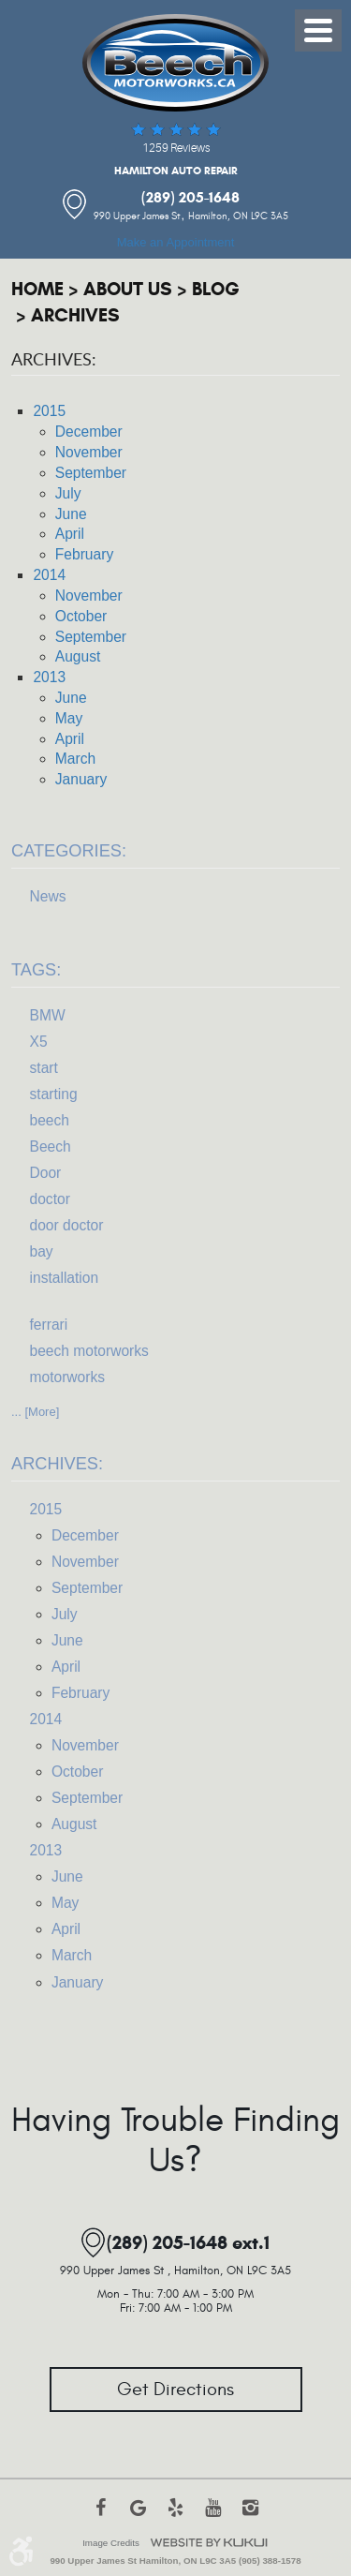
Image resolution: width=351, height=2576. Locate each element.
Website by (209, 2543)
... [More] (35, 1412)
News (48, 896)
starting (54, 1094)
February (84, 554)
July (68, 493)
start (44, 1068)
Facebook (101, 2517)
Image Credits (110, 2543)
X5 (39, 1042)
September (90, 473)
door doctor (67, 1225)
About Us (127, 289)
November (89, 452)
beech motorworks (89, 1351)
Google (138, 2517)
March (75, 759)
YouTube (213, 2517)
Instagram (251, 2517)
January (81, 779)
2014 (49, 575)
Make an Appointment (176, 242)
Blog (216, 289)
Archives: (57, 1463)
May (68, 718)
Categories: (68, 850)
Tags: (36, 969)
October (81, 616)
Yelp (176, 2517)
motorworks (68, 1377)
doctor (50, 1199)
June (71, 514)
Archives (75, 315)
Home (37, 289)
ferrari (49, 1325)
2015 (49, 411)
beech (50, 1120)
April (69, 534)
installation (64, 1278)
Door (46, 1173)
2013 (49, 677)
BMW (48, 1015)
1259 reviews (176, 148)
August (78, 656)
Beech (50, 1146)
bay (41, 1251)
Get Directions (175, 2389)
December (89, 431)
